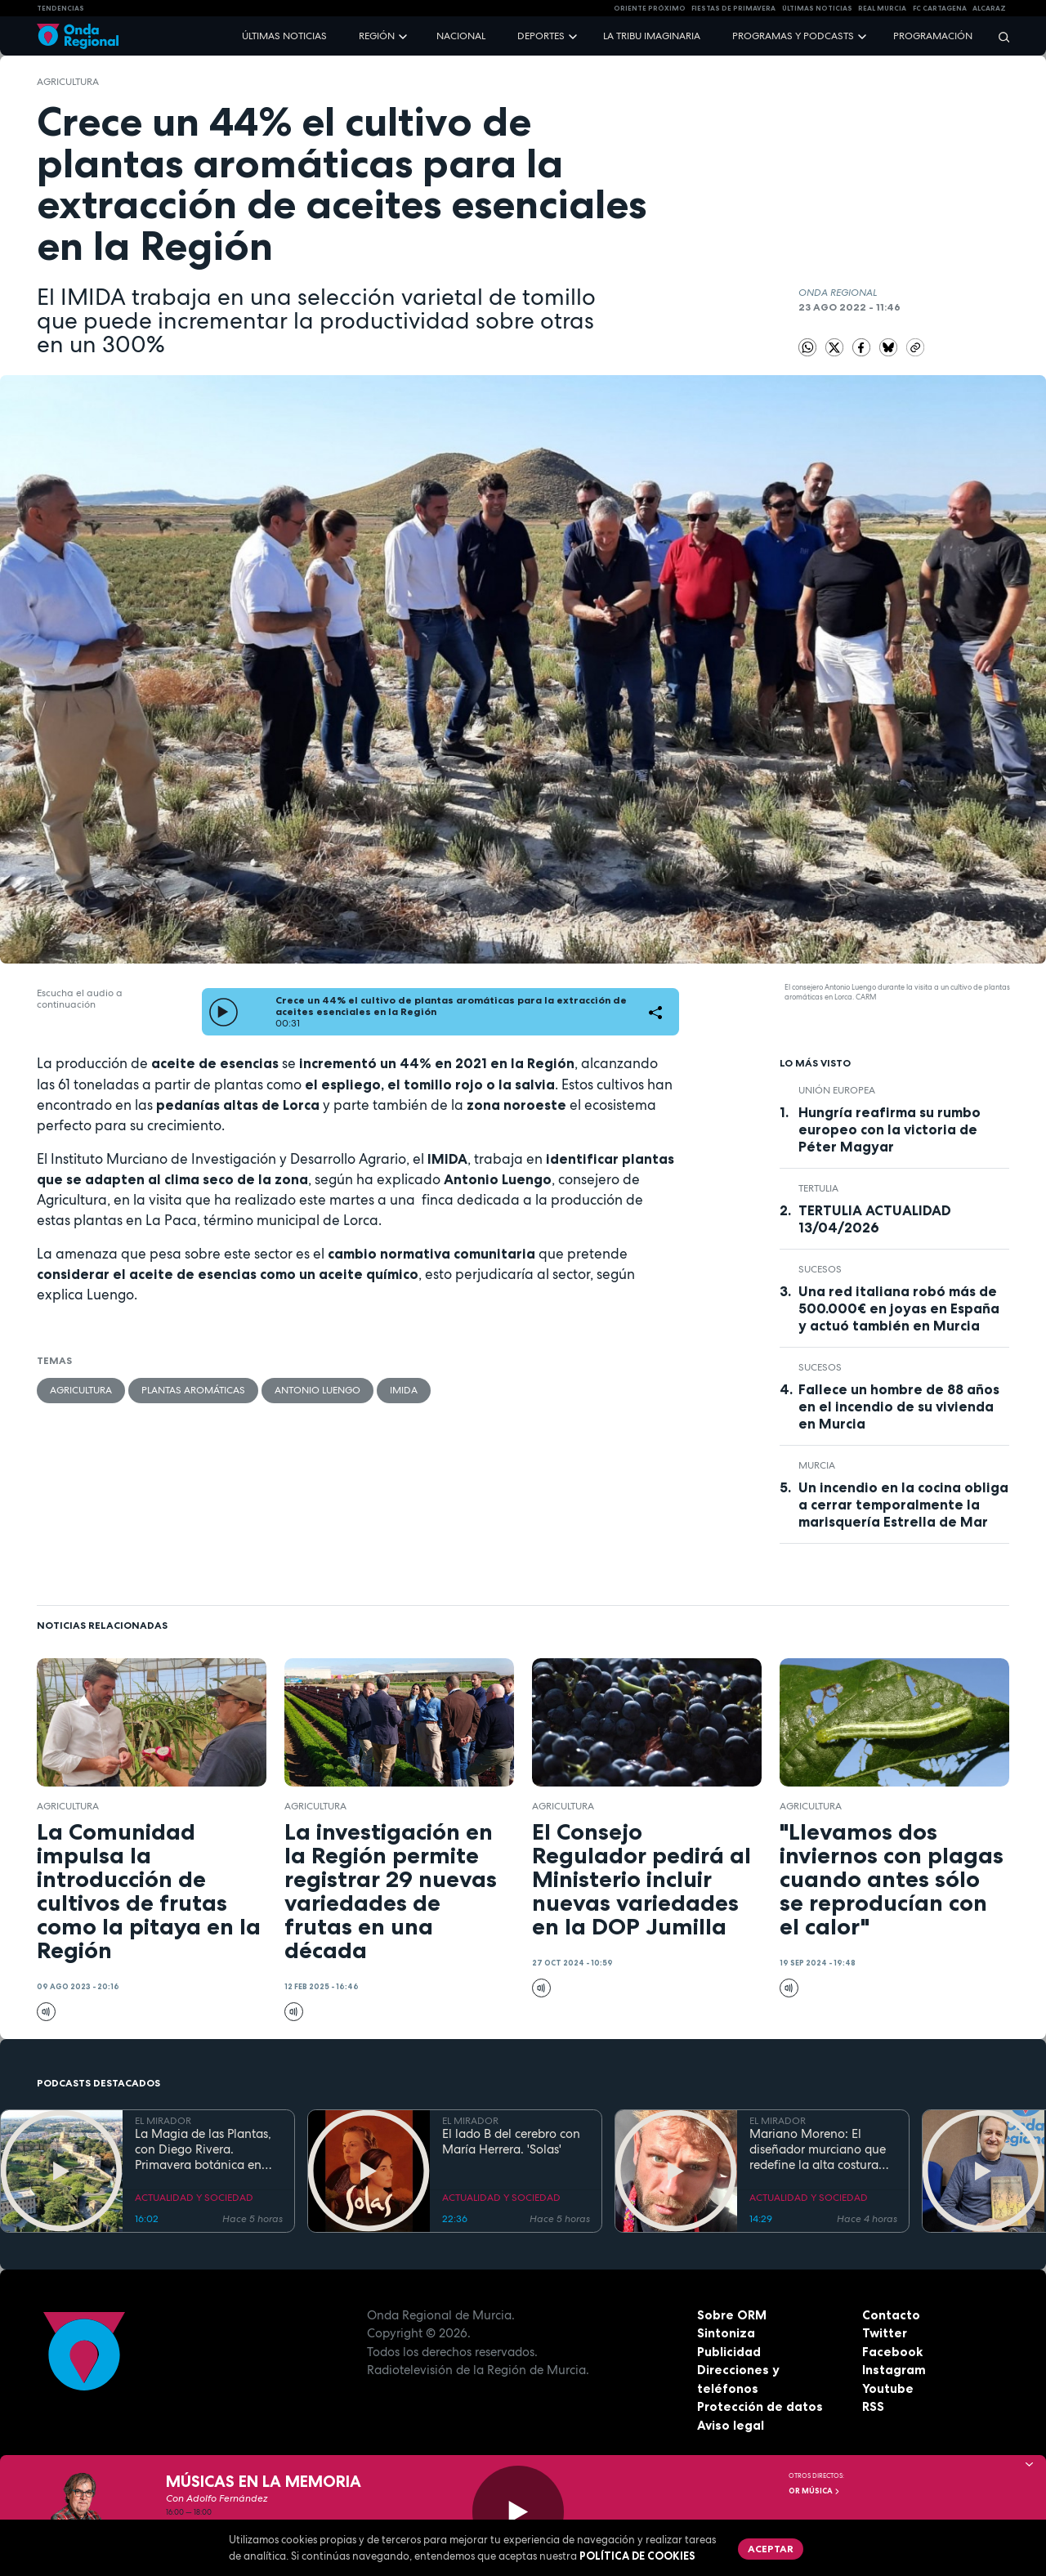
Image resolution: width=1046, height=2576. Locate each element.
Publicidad (729, 2351)
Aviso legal (730, 2425)
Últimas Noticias (817, 8)
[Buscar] (998, 36)
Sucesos (820, 1269)
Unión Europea (836, 1090)
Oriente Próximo (650, 8)
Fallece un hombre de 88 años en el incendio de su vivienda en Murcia (898, 1406)
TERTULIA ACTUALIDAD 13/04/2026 (874, 1219)
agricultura (68, 81)
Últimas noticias (284, 35)
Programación (932, 35)
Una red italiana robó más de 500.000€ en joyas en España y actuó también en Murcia (898, 1308)
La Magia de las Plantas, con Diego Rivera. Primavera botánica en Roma (203, 2149)
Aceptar (770, 2548)
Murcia (816, 1465)
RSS (873, 2406)
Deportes (541, 35)
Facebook (892, 2351)
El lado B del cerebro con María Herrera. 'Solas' (511, 2142)
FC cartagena (940, 8)
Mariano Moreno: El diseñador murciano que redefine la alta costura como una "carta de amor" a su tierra (822, 2149)
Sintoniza (726, 2333)
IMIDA (404, 1390)
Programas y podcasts (793, 35)
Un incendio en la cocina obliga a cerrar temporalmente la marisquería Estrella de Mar (903, 1504)
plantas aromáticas (193, 1390)
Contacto (891, 2315)
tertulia (818, 1188)
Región (377, 35)
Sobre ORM (732, 2315)
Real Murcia (882, 8)
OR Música (815, 2491)
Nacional (460, 35)
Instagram (894, 2369)
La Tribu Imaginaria (651, 35)
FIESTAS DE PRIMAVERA (733, 8)
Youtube (888, 2388)
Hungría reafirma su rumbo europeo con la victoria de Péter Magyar (889, 1129)
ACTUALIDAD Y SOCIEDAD (194, 2197)
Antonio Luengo (317, 1390)
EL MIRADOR (163, 2120)
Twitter (884, 2333)
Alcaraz (989, 8)
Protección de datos (760, 2406)
